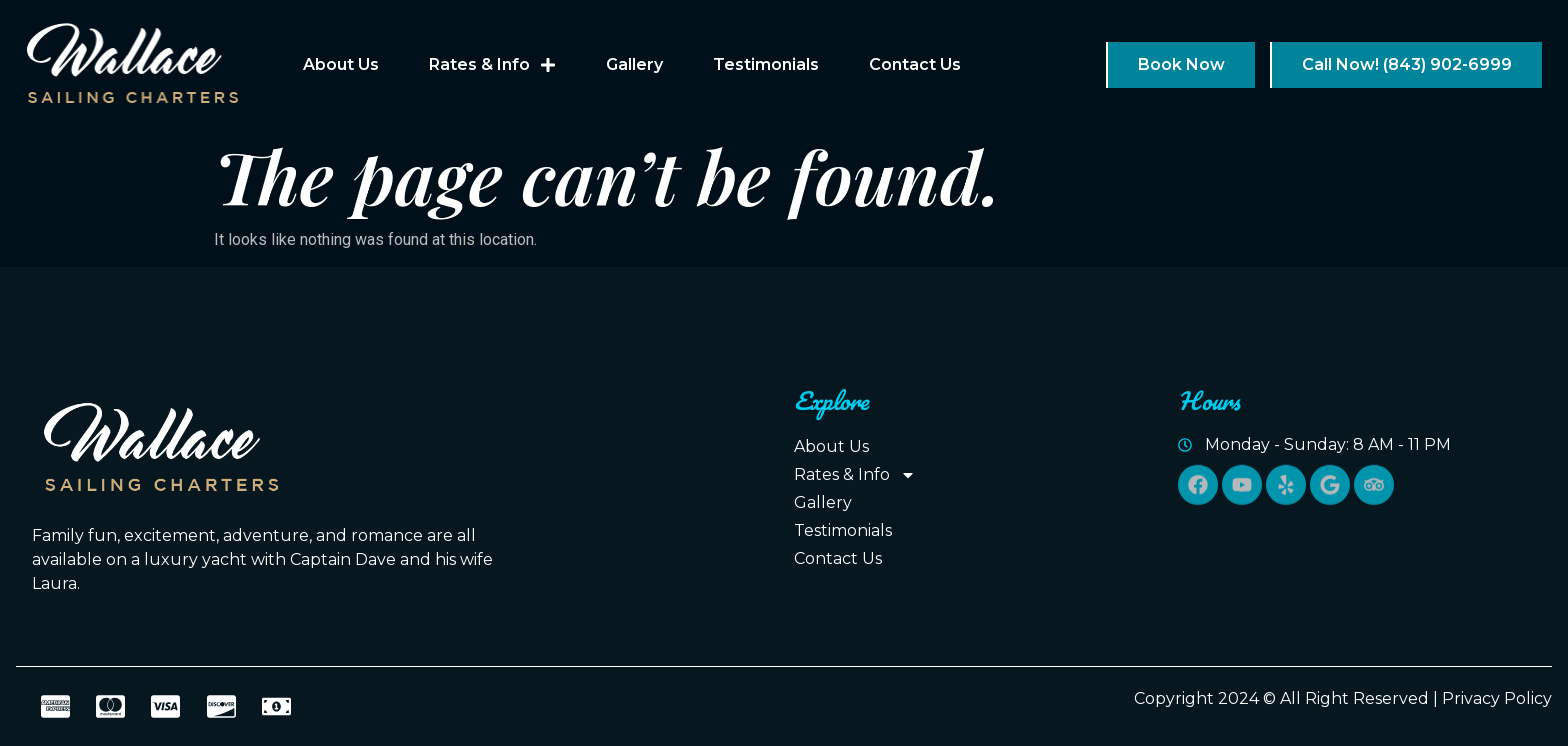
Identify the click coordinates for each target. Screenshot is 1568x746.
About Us (341, 64)
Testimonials (766, 64)
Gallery (634, 64)
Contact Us (915, 64)
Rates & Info (492, 65)
